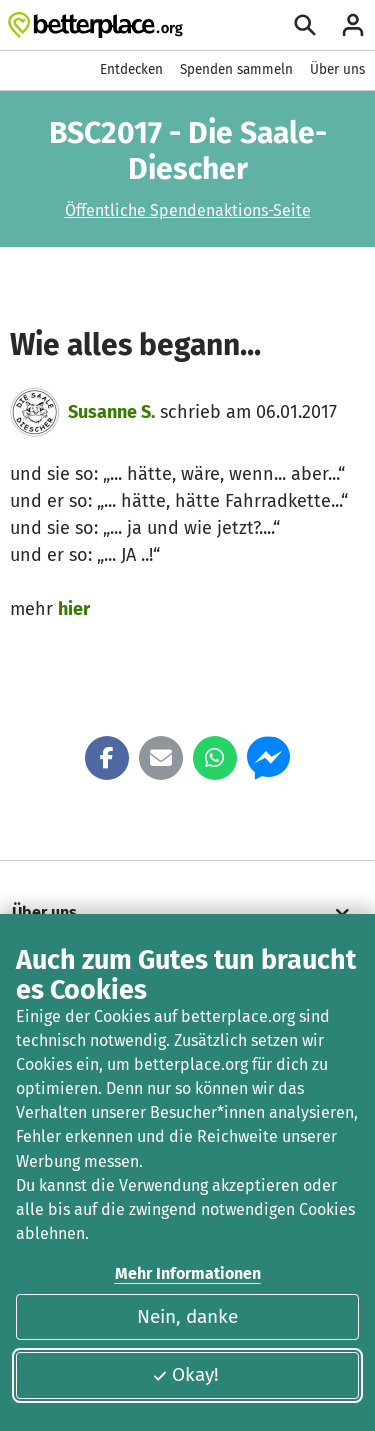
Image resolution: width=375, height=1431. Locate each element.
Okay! (185, 1374)
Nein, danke (187, 1316)
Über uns (337, 69)
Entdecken (131, 69)
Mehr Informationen (188, 1273)
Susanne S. (111, 412)
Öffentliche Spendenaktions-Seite (188, 210)
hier (74, 609)
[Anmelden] (353, 25)
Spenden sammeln (236, 69)
